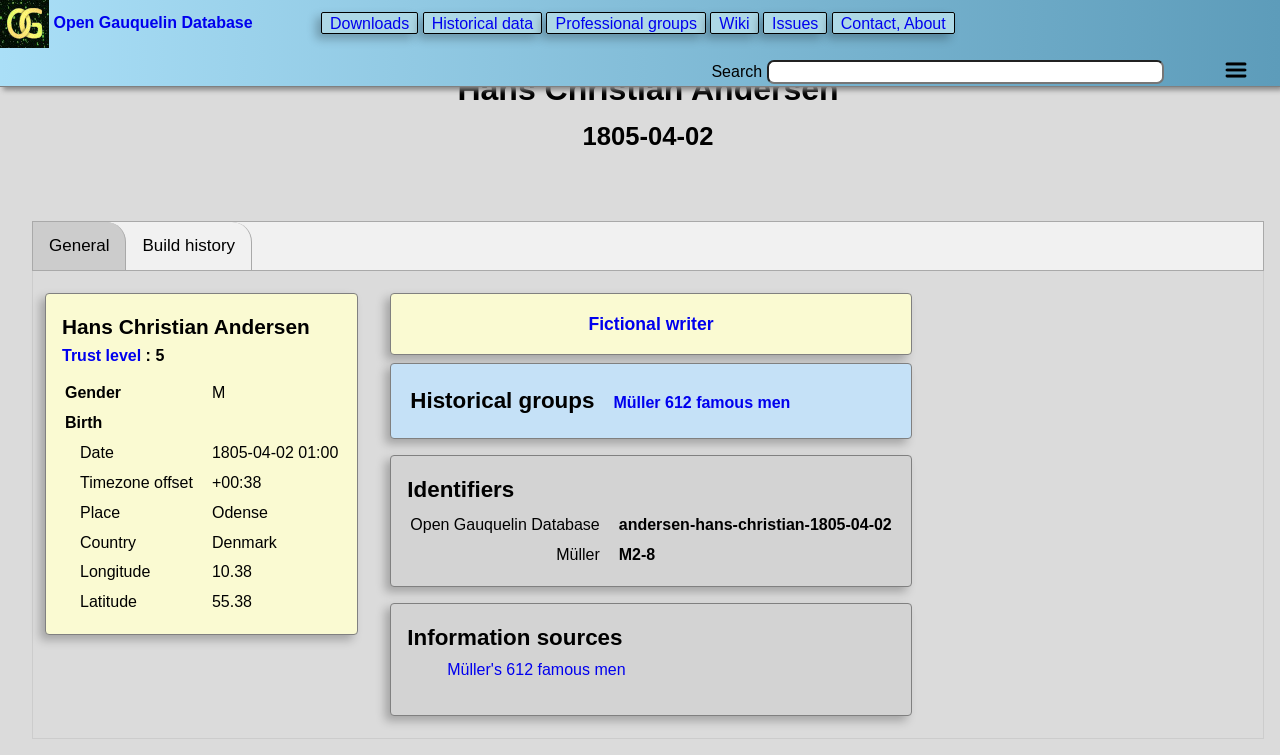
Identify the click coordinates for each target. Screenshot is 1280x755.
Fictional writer (650, 324)
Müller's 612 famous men (536, 669)
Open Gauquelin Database (128, 22)
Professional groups (625, 22)
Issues (795, 22)
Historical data (482, 22)
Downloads (369, 22)
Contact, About (893, 22)
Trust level (101, 355)
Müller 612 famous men (701, 402)
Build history (188, 245)
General (79, 245)
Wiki (734, 22)
